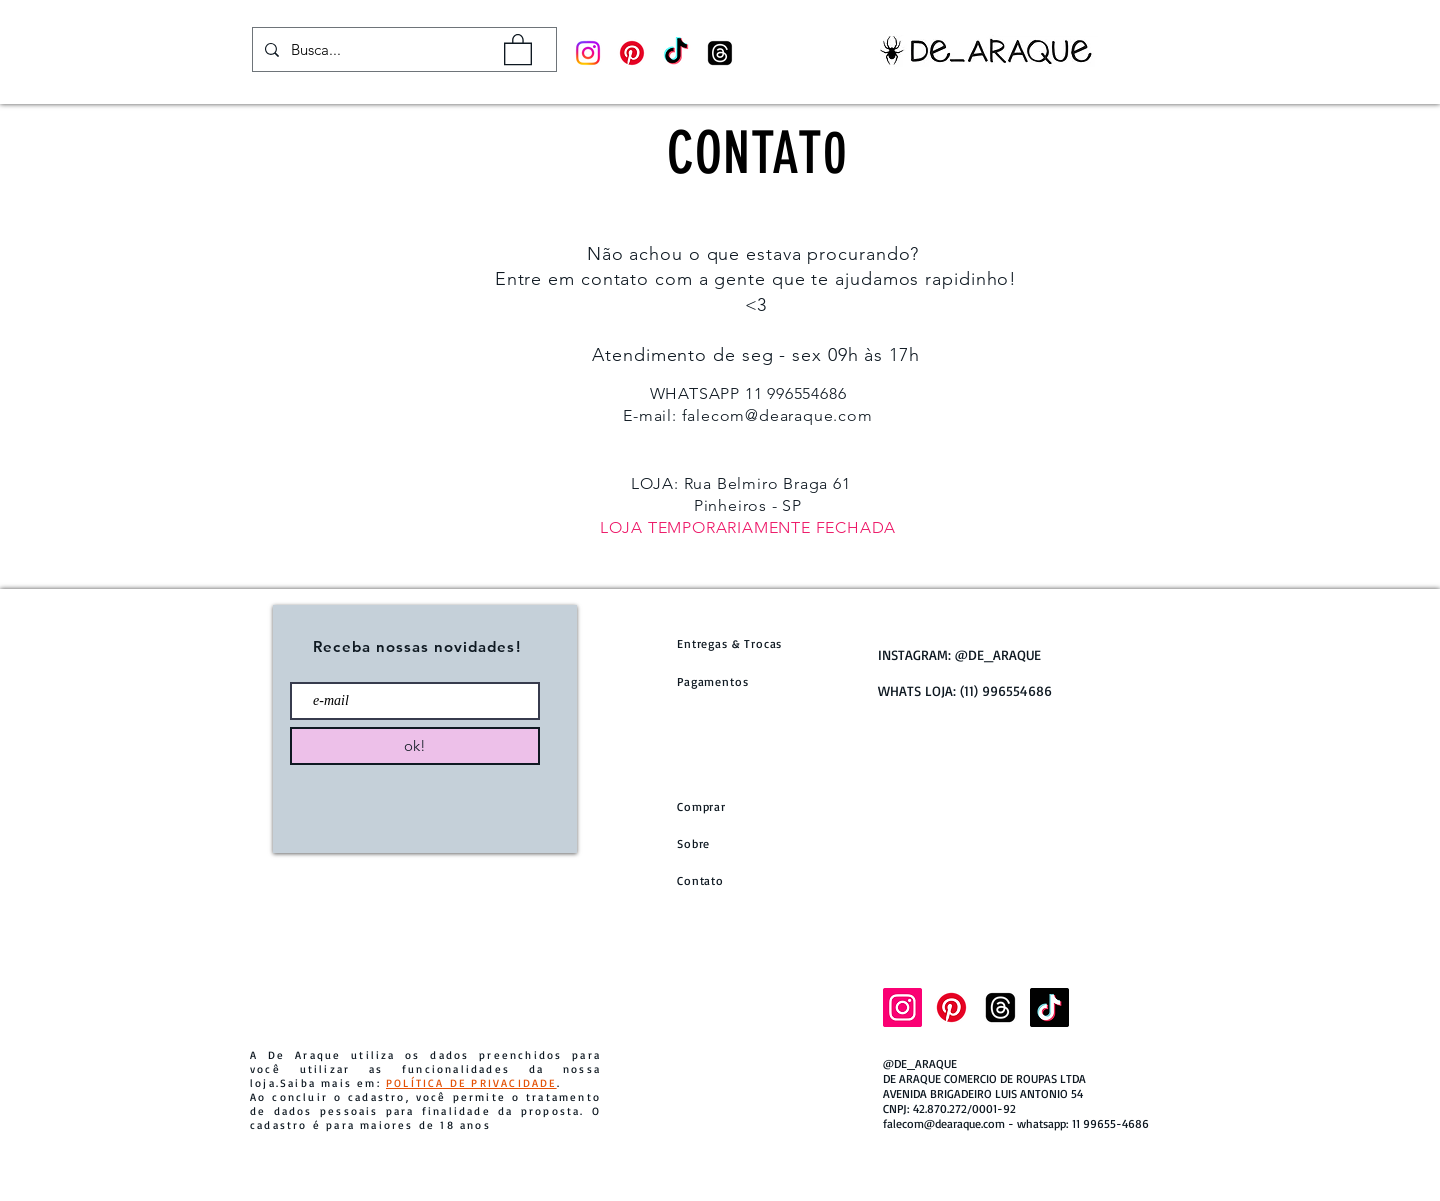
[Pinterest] (632, 53)
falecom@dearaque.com (777, 415)
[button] (518, 48)
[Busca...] (402, 49)
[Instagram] (588, 53)
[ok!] (415, 746)
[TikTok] (676, 53)
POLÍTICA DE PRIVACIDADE (471, 1083)
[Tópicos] (720, 53)
